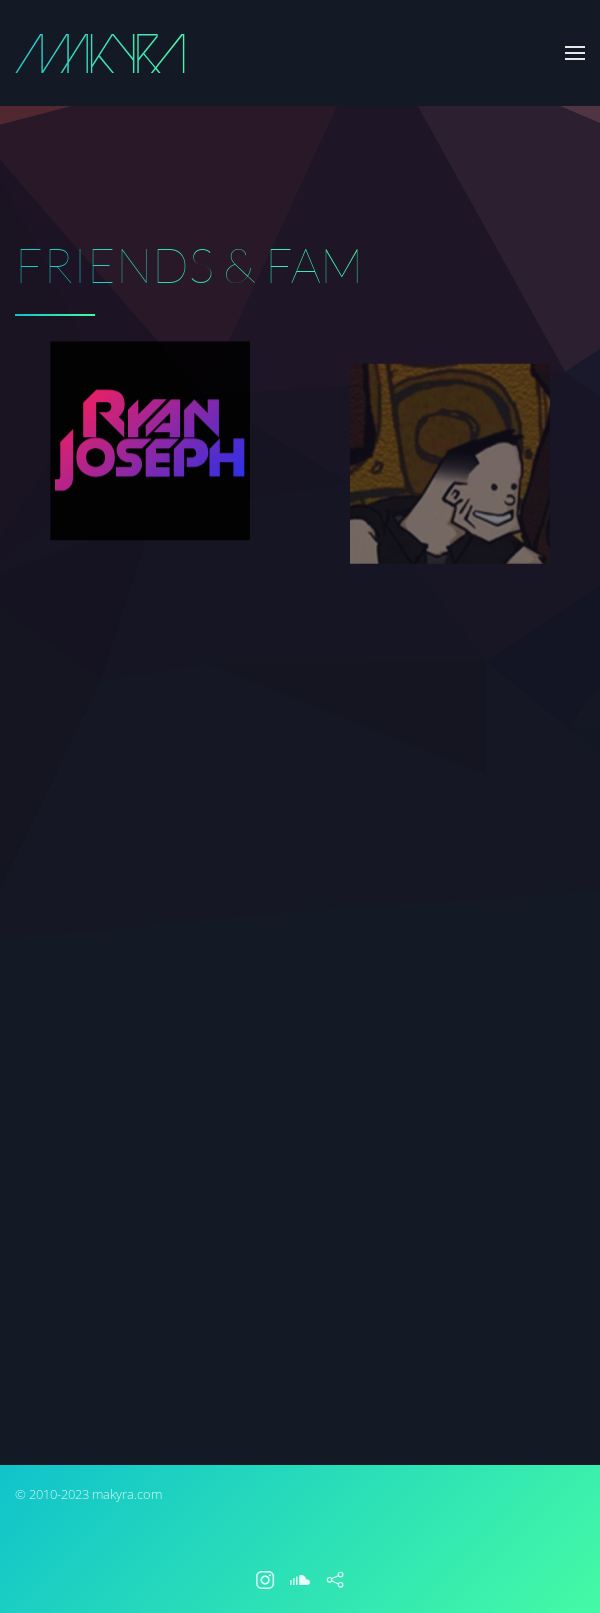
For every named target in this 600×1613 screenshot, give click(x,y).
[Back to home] (100, 53)
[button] (575, 53)
